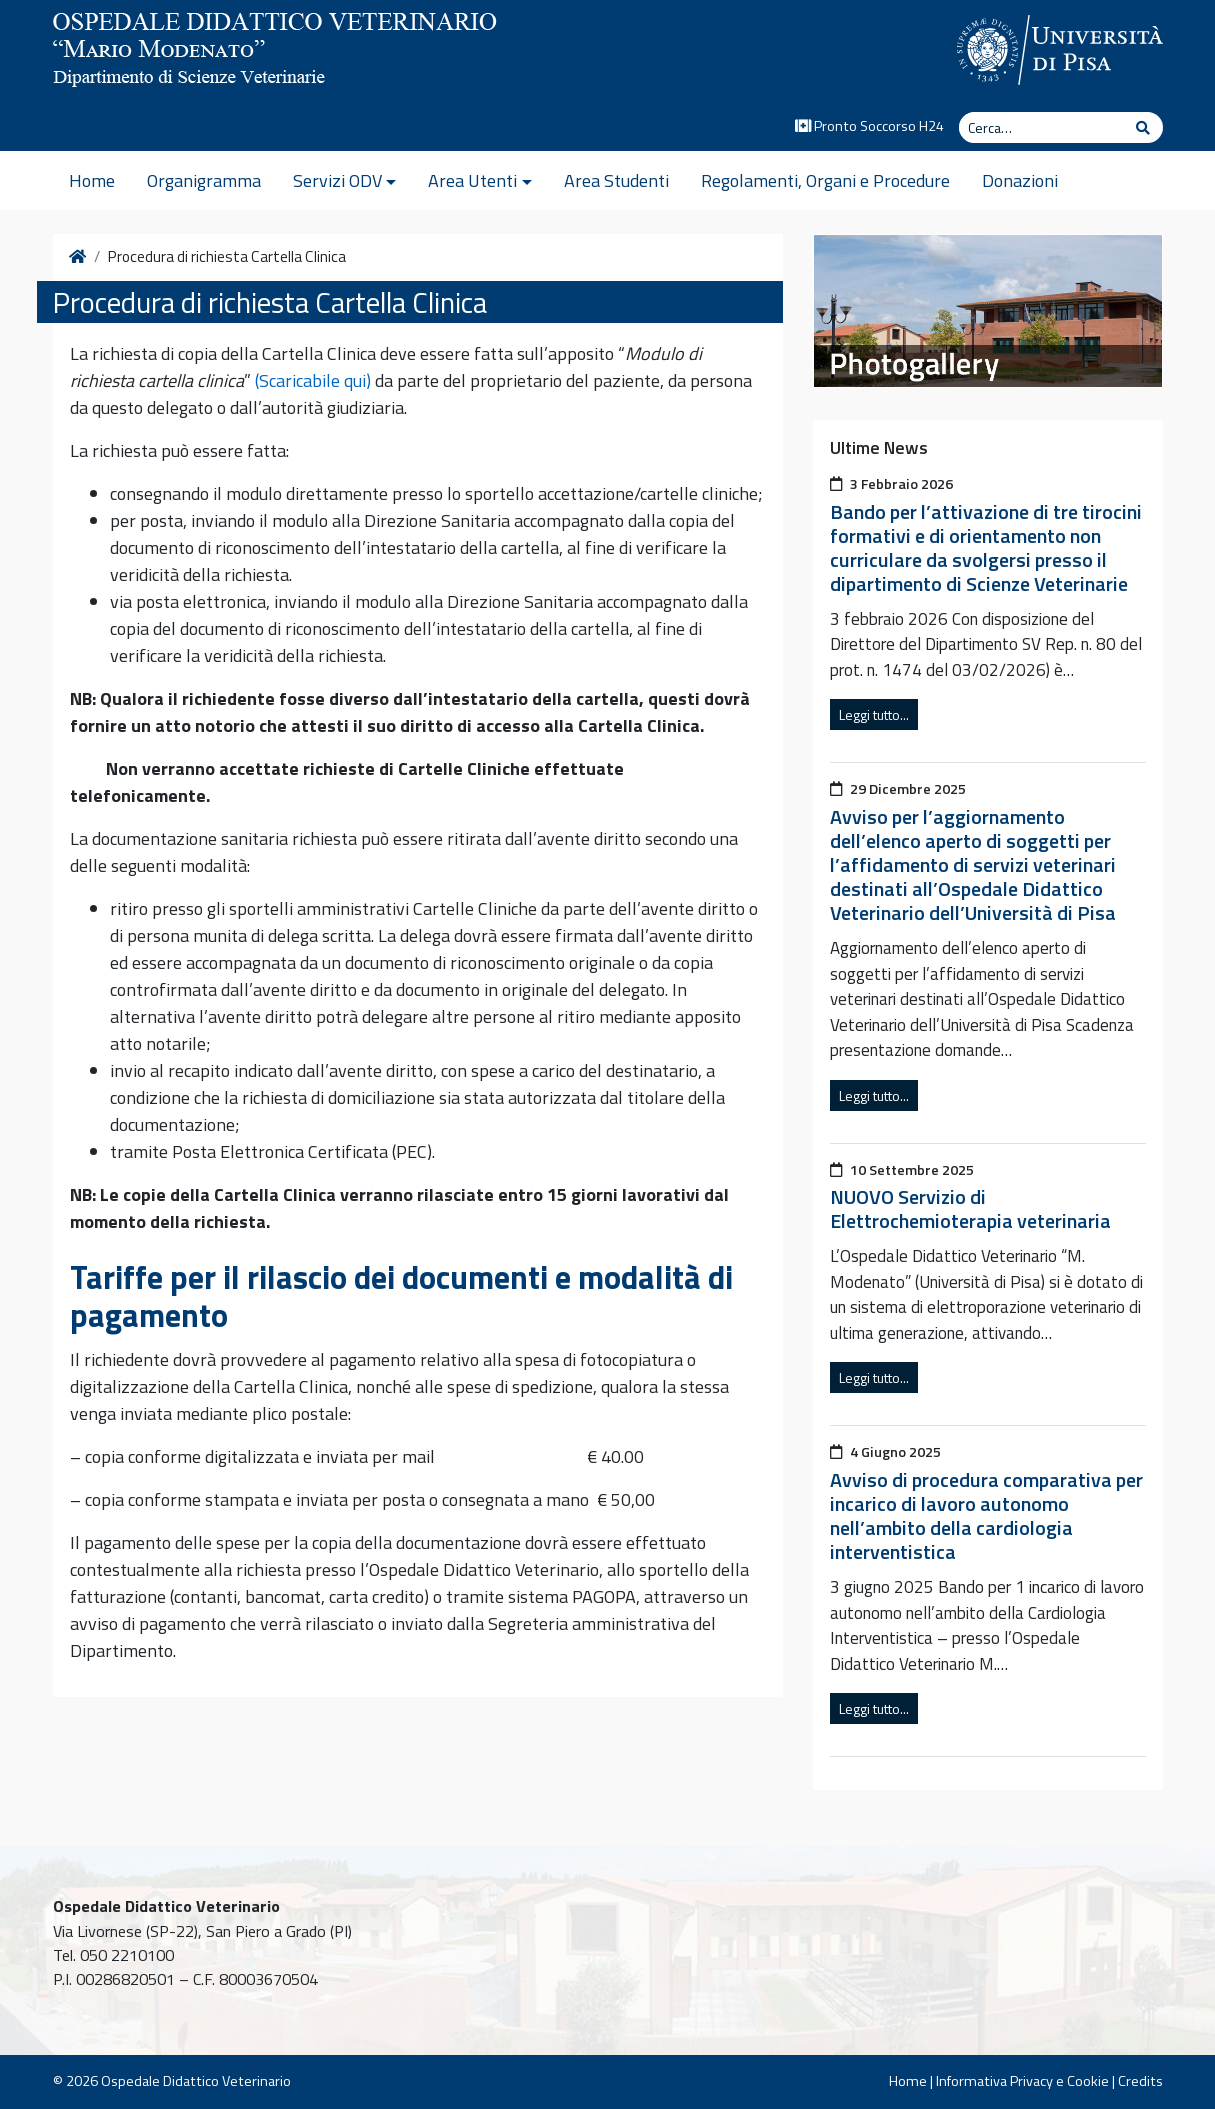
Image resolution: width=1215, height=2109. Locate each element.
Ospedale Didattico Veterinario (196, 2081)
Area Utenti (472, 180)
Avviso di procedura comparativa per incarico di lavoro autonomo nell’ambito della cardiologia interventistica (986, 1515)
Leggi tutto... (874, 714)
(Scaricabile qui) (313, 380)
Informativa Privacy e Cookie (1022, 2081)
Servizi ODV (337, 180)
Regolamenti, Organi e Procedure (825, 180)
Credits (1140, 2081)
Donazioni (1020, 180)
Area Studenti (616, 180)
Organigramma (204, 180)
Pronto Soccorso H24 (869, 126)
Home (92, 180)
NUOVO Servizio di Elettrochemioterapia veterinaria (970, 1208)
